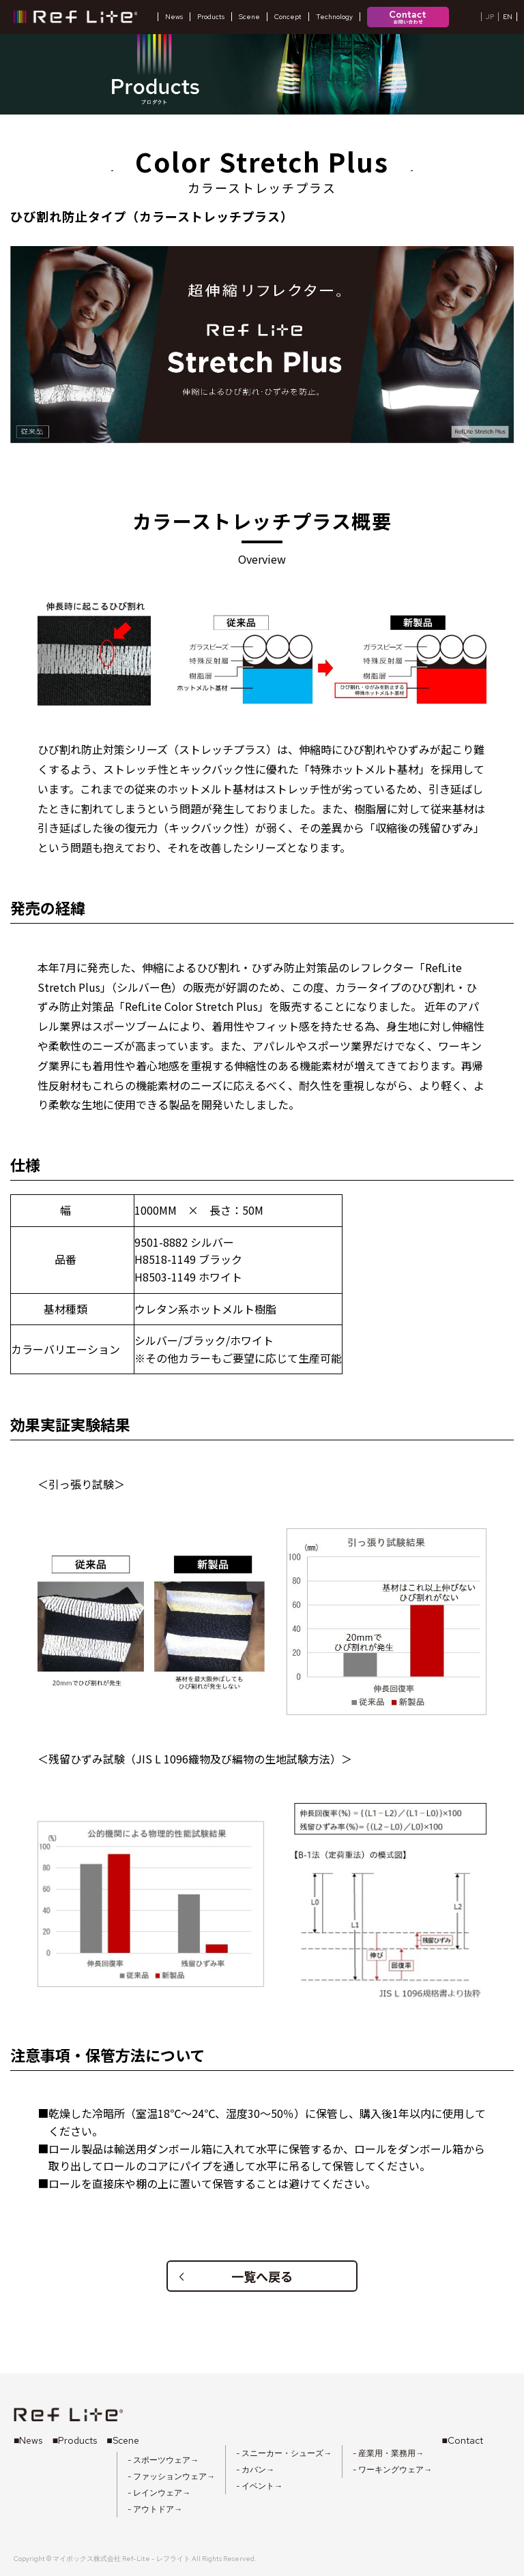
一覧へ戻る (236, 2276)
